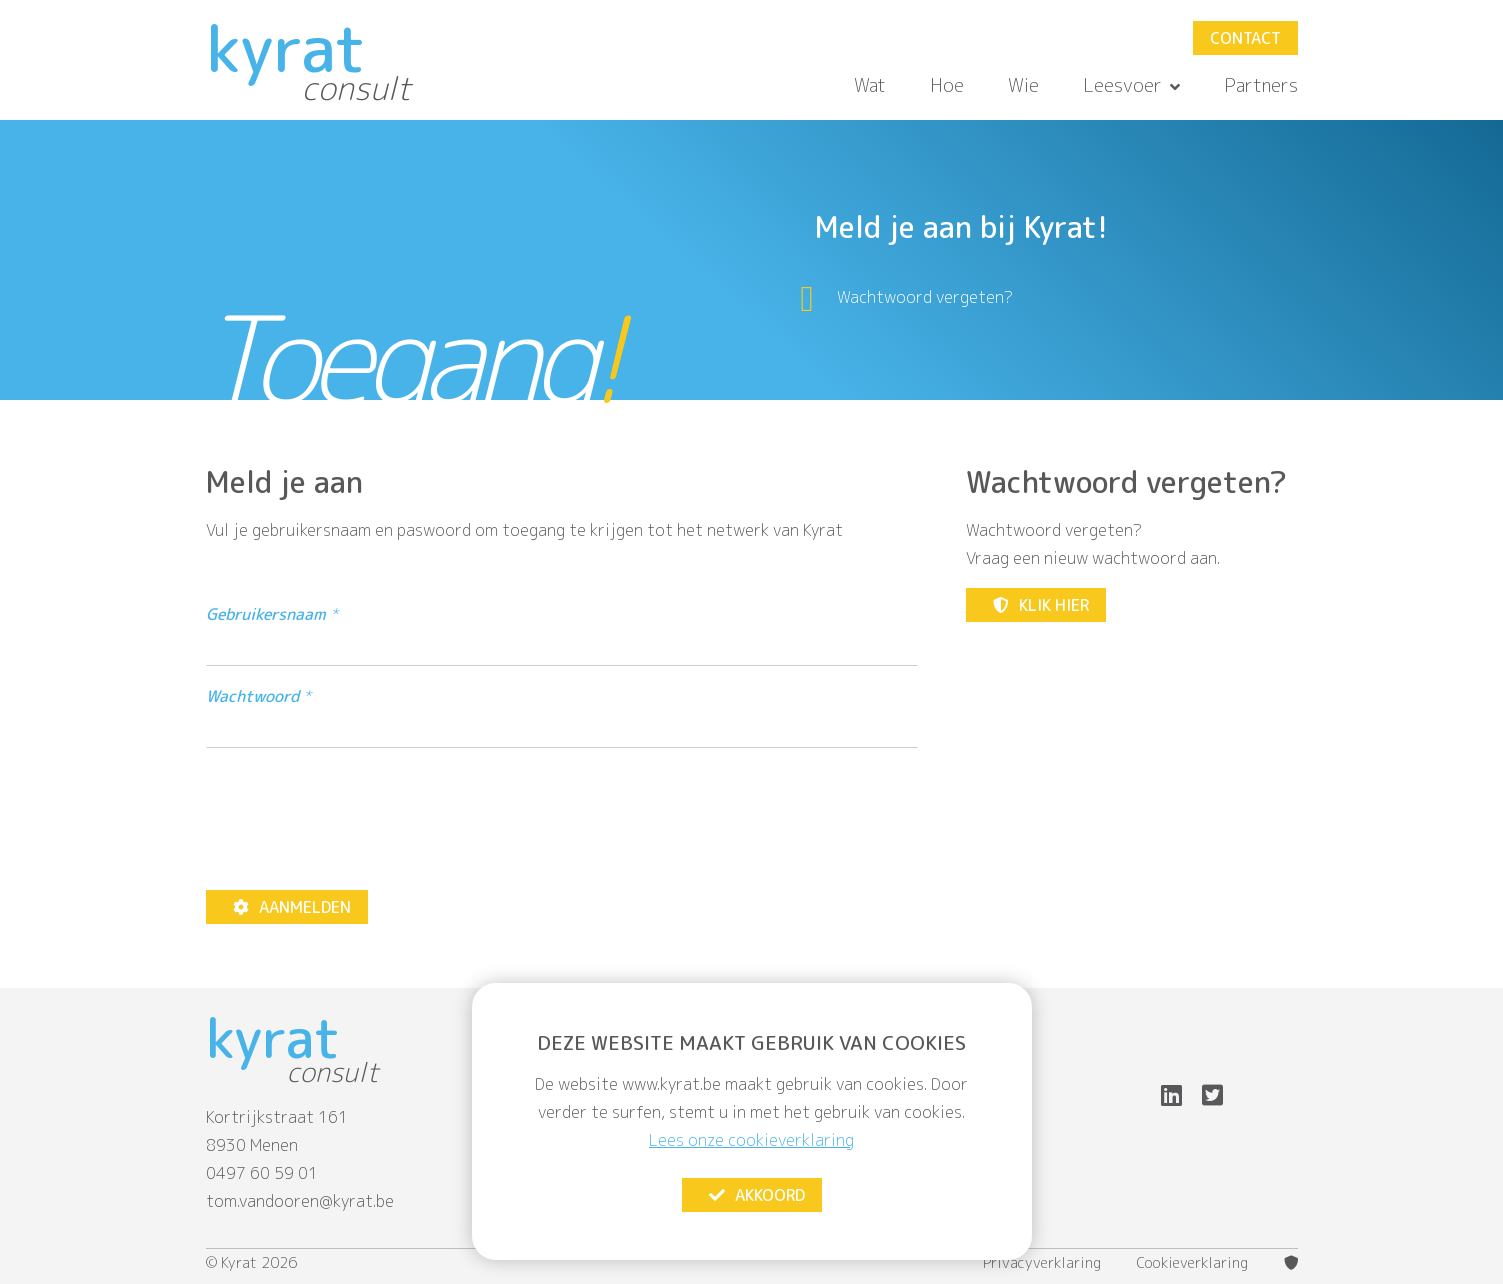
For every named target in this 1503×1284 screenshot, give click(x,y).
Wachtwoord (252, 696)
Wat (870, 85)
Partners (1261, 85)
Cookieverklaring (1192, 1263)
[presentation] (358, 819)
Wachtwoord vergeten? (925, 297)
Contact (1245, 38)
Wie (1023, 85)
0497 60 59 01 (262, 1173)
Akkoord (756, 1195)
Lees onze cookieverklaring (751, 1140)
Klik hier (1040, 605)
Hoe (947, 85)
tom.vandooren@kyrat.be (300, 1201)
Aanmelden (291, 907)
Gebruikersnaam (266, 614)
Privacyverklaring (1042, 1263)
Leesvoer (1131, 85)
